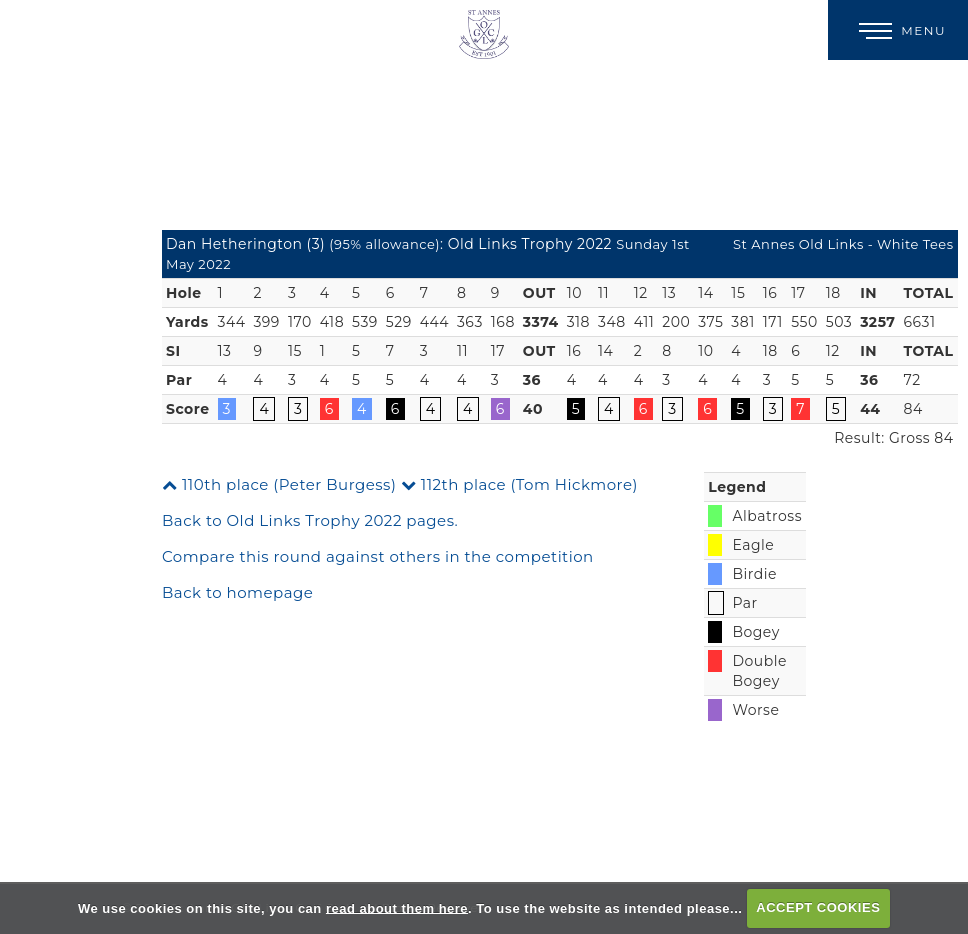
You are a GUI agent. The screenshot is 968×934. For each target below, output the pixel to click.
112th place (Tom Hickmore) (519, 484)
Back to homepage (237, 592)
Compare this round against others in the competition (378, 556)
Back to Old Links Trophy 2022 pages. (310, 520)
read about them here (397, 907)
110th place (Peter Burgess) (279, 484)
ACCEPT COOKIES (818, 907)
